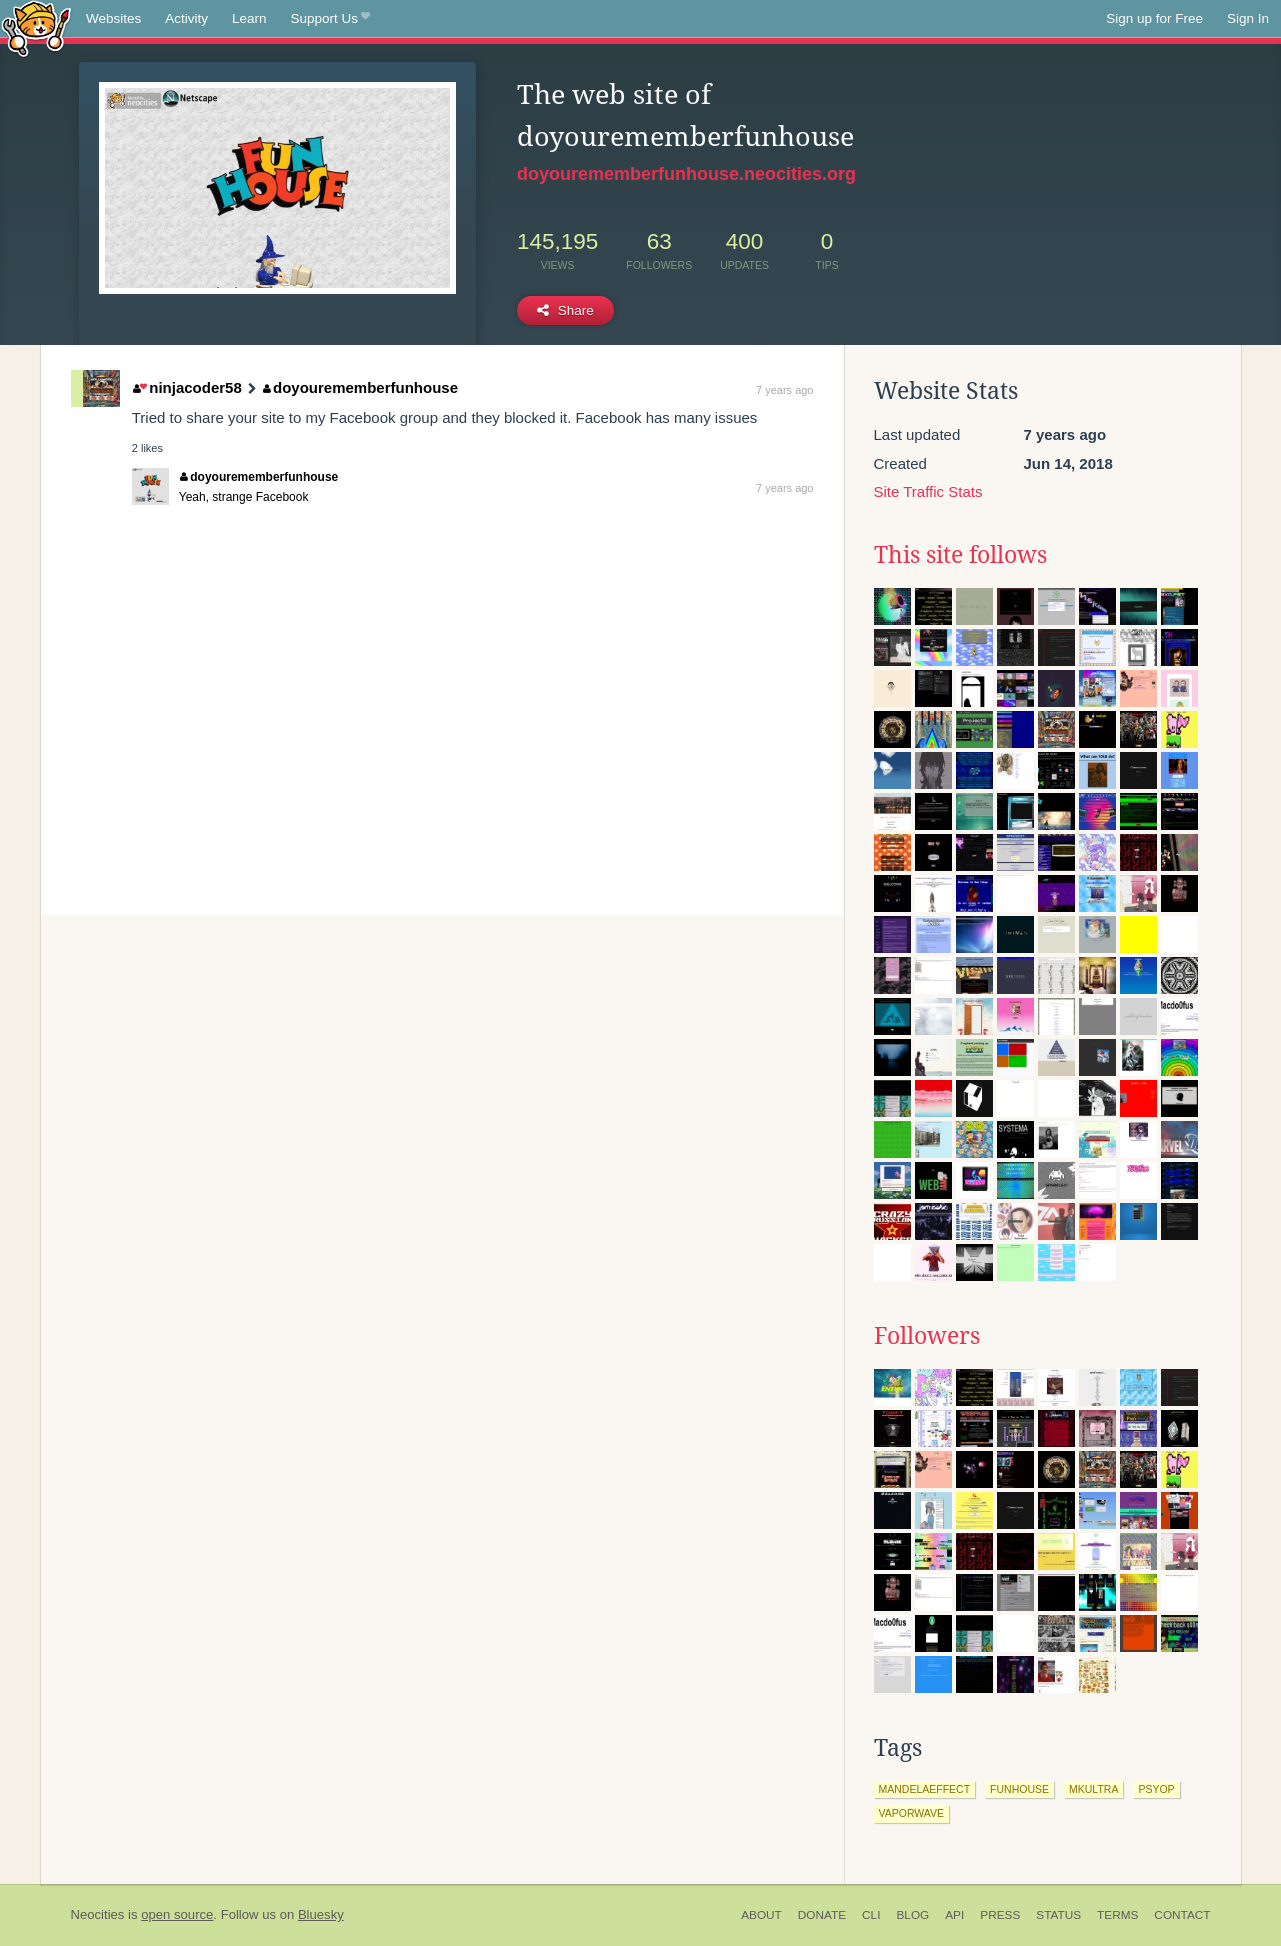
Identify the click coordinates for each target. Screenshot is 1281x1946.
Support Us (330, 19)
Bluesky (321, 1914)
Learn (249, 18)
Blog (912, 1915)
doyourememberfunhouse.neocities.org (686, 174)
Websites (113, 18)
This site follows (960, 555)
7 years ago (784, 390)
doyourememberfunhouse (361, 387)
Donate (822, 1915)
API (954, 1915)
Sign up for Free (1154, 18)
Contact (1182, 1915)
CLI (871, 1915)
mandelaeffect (925, 1789)
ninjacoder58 (187, 387)
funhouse (1019, 1789)
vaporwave (912, 1813)
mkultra (1093, 1789)
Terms (1117, 1915)
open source (177, 1914)
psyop (1156, 1789)
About (761, 1915)
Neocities (98, 1914)
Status (1058, 1915)
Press (1000, 1915)
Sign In (1248, 18)
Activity (186, 18)
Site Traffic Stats (928, 491)
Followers (927, 1336)
